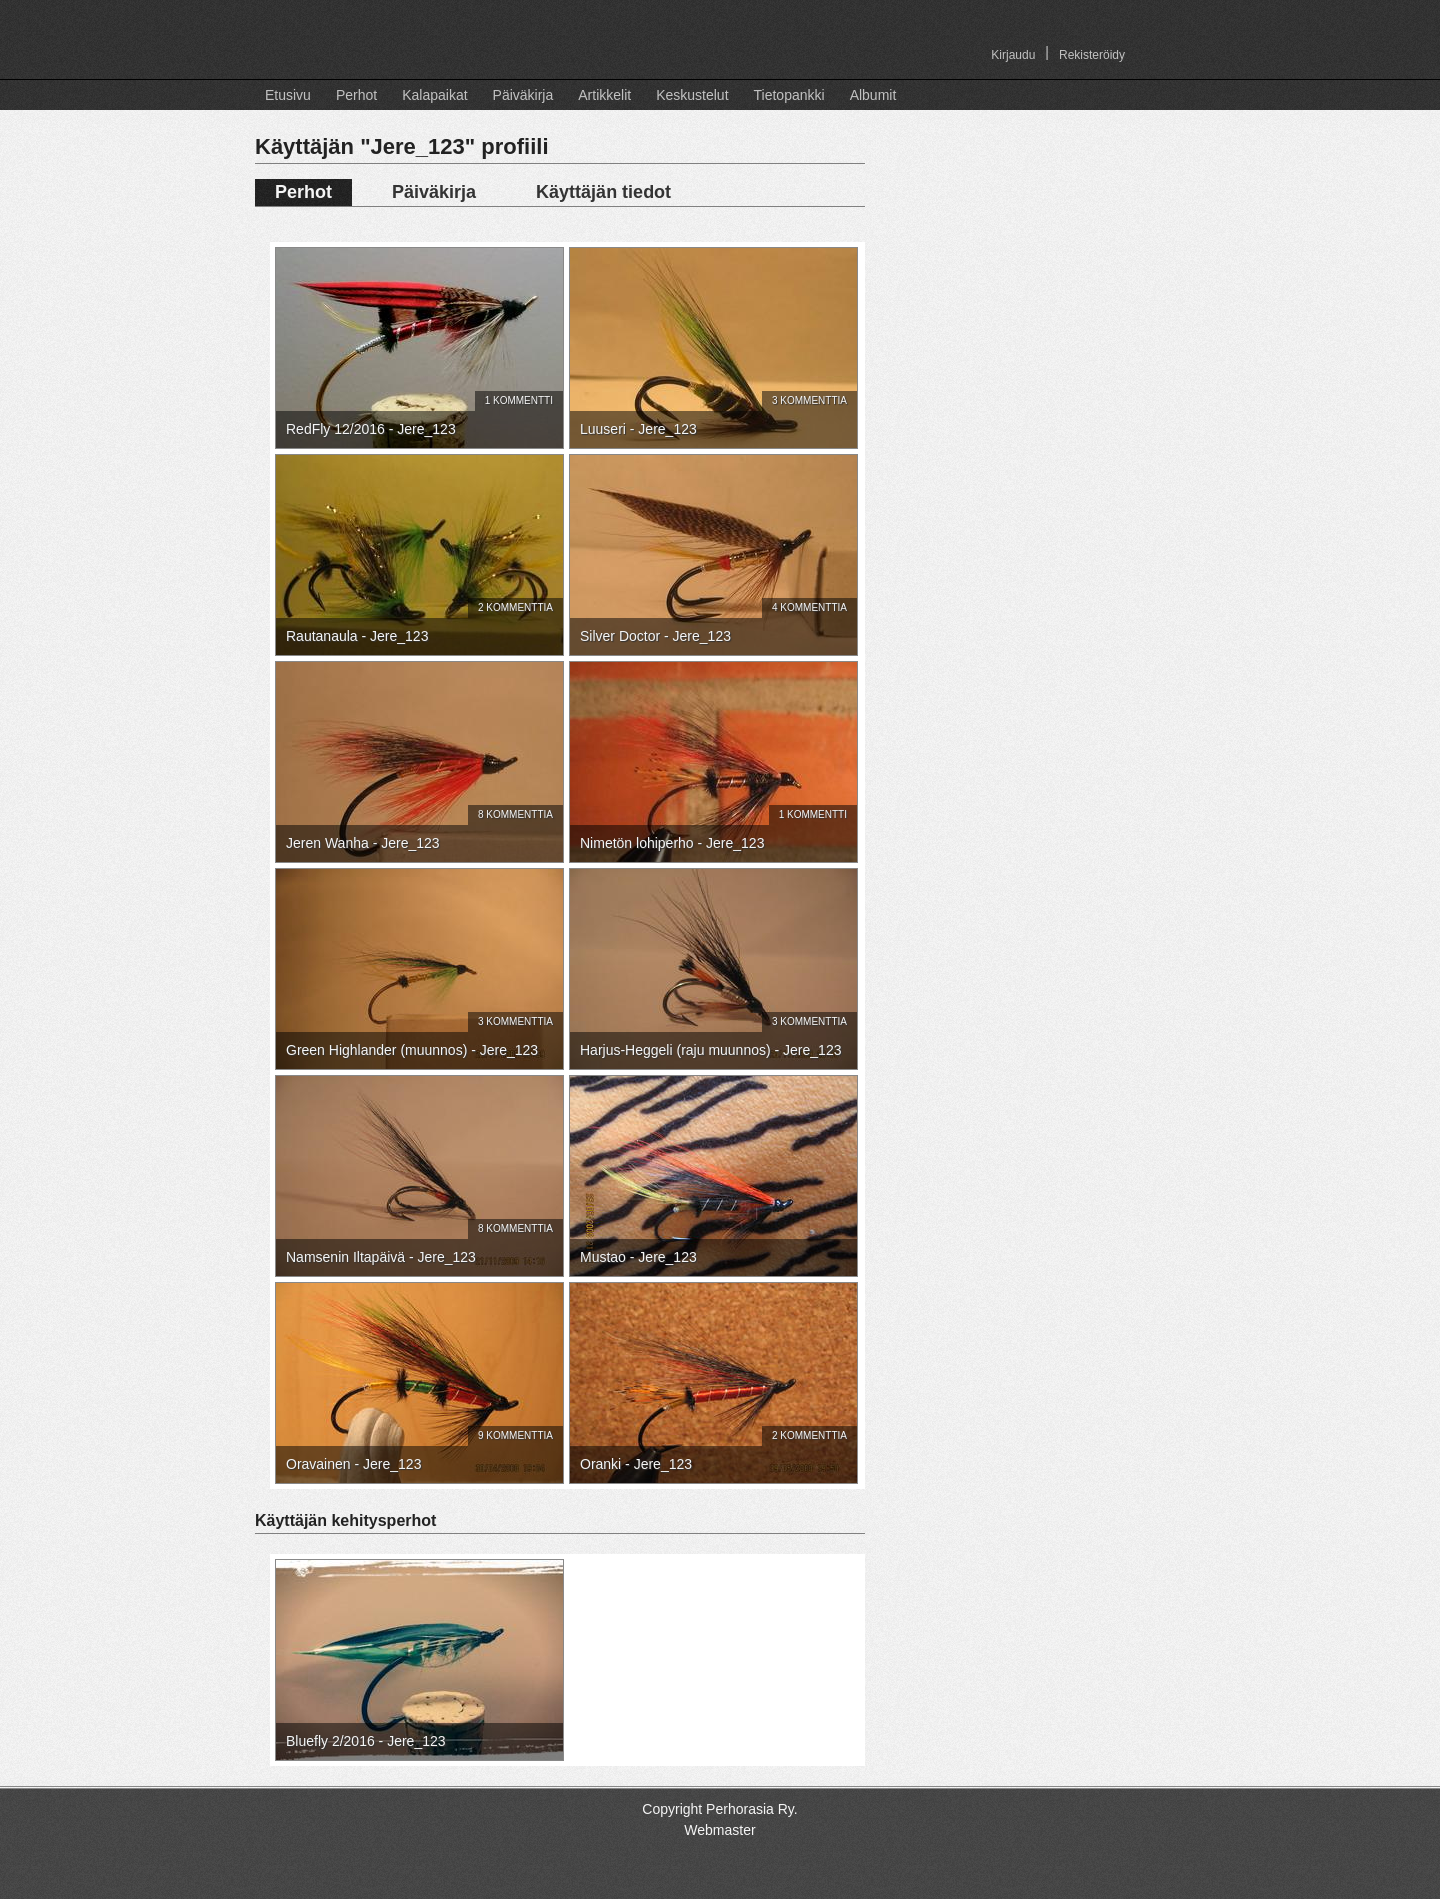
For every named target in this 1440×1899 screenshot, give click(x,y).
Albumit (873, 95)
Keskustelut (692, 95)
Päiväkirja (523, 95)
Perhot (356, 95)
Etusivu (288, 95)
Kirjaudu (1013, 55)
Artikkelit (604, 95)
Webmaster (719, 1830)
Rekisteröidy (1092, 55)
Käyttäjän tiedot (603, 192)
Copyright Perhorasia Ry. (719, 1809)
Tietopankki (789, 95)
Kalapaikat (434, 95)
